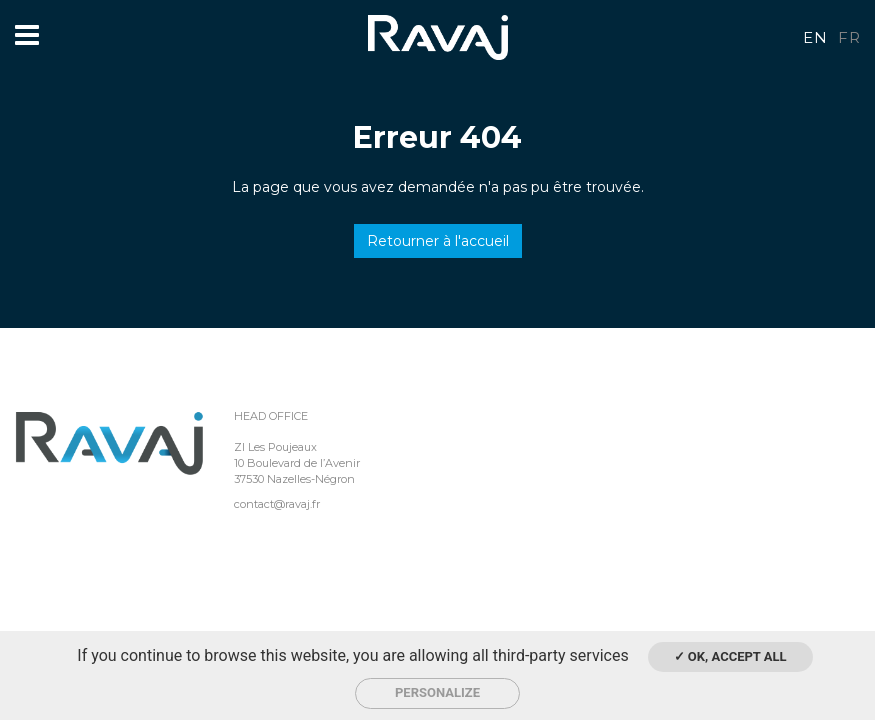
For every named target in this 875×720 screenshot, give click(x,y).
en (815, 37)
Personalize (437, 692)
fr (849, 37)
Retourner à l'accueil (438, 241)
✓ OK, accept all (730, 656)
